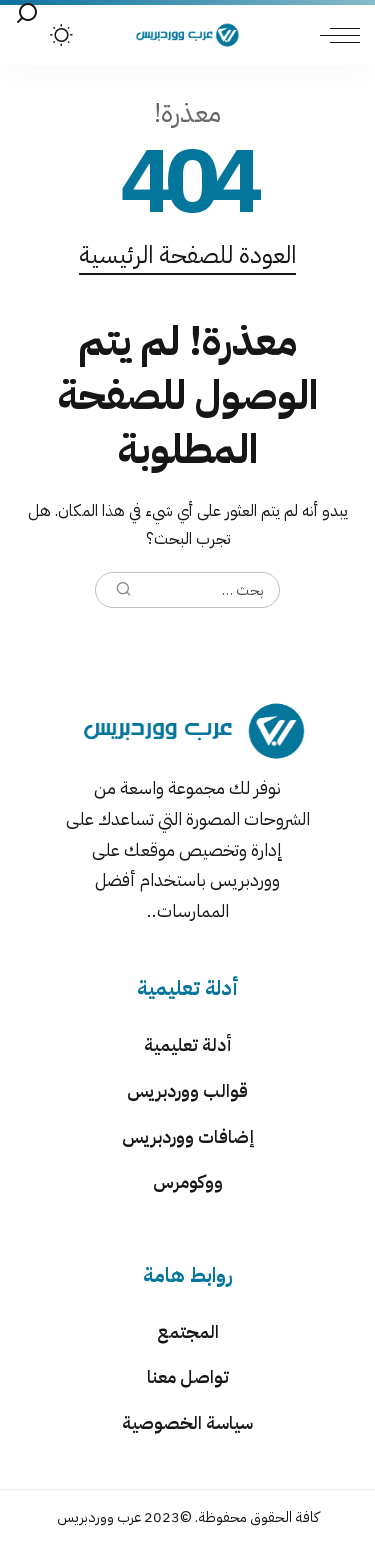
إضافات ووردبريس (188, 1136)
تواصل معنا (188, 1376)
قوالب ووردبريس (187, 1090)
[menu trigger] (335, 35)
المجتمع (188, 1331)
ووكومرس (188, 1181)
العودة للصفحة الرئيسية (187, 255)
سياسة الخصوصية (187, 1422)
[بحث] (27, 14)
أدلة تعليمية (188, 1044)
